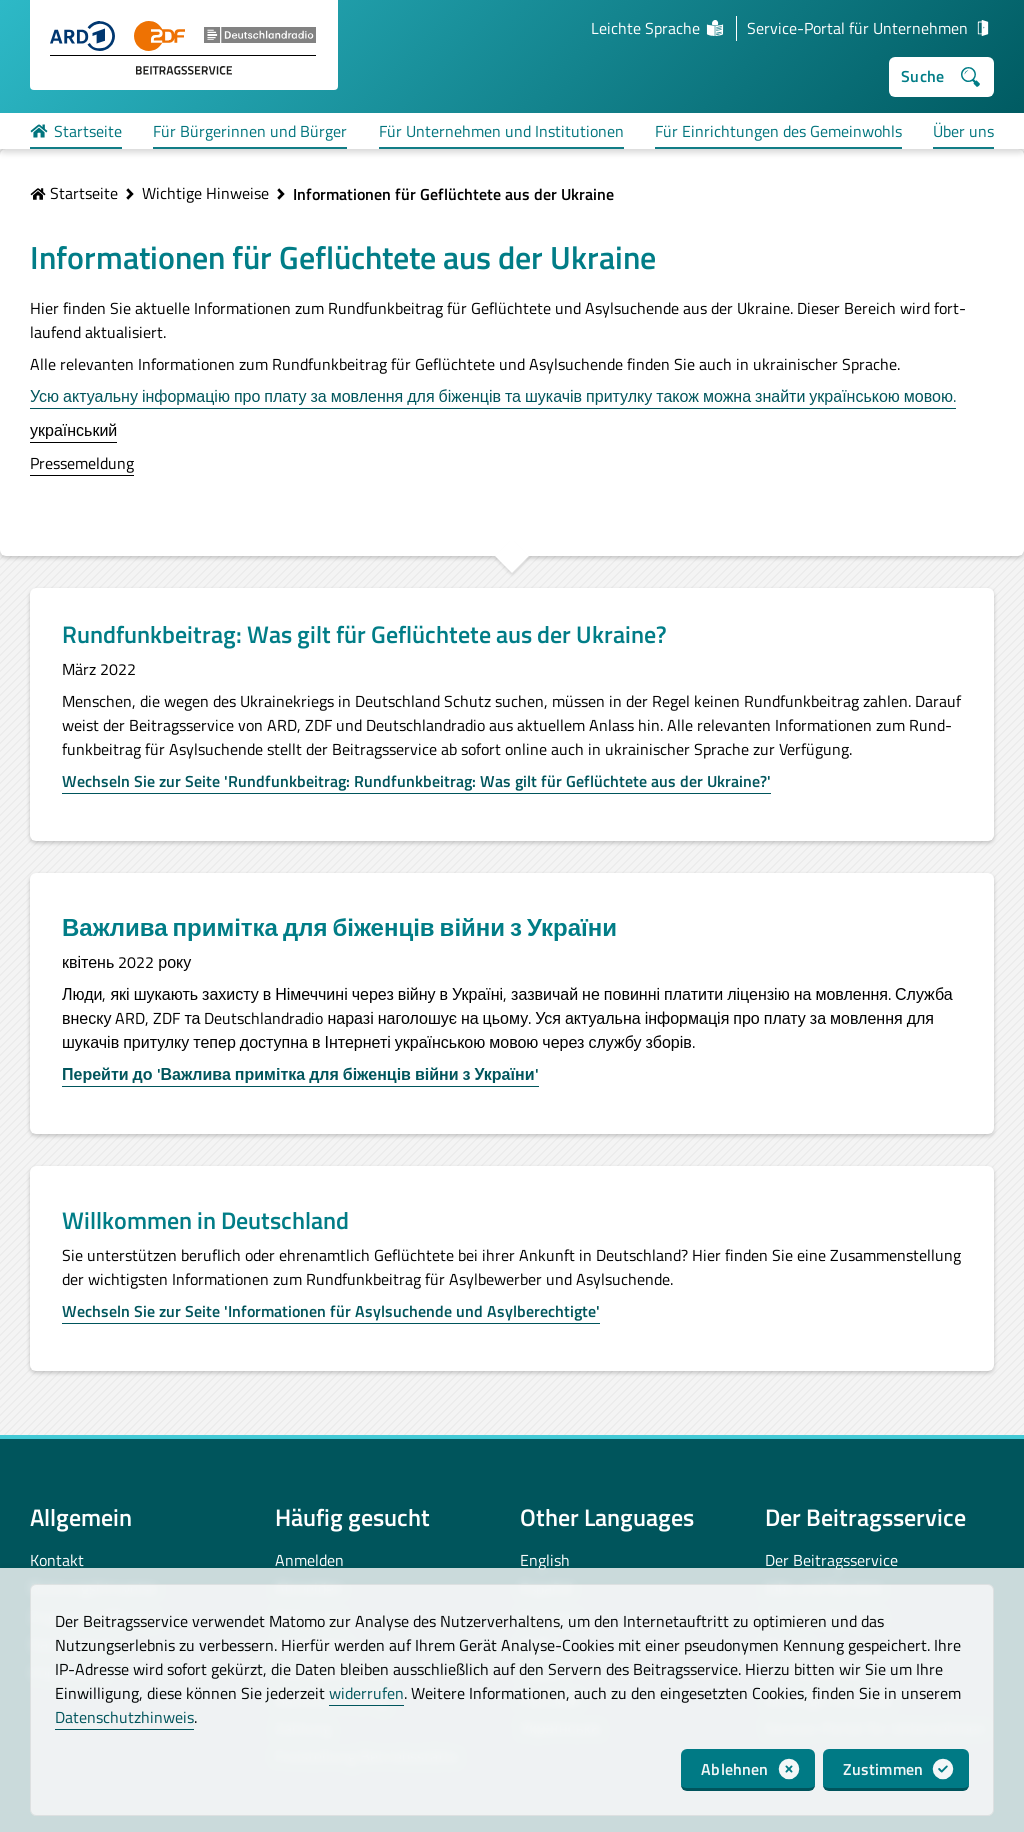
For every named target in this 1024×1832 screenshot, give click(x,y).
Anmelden (309, 1560)
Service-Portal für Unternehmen (870, 28)
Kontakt (57, 1560)
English (545, 1560)
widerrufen (366, 1693)
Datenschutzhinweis (124, 1717)
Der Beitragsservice (831, 1560)
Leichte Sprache (658, 28)
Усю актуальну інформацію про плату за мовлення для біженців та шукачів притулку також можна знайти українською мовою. (493, 396)
